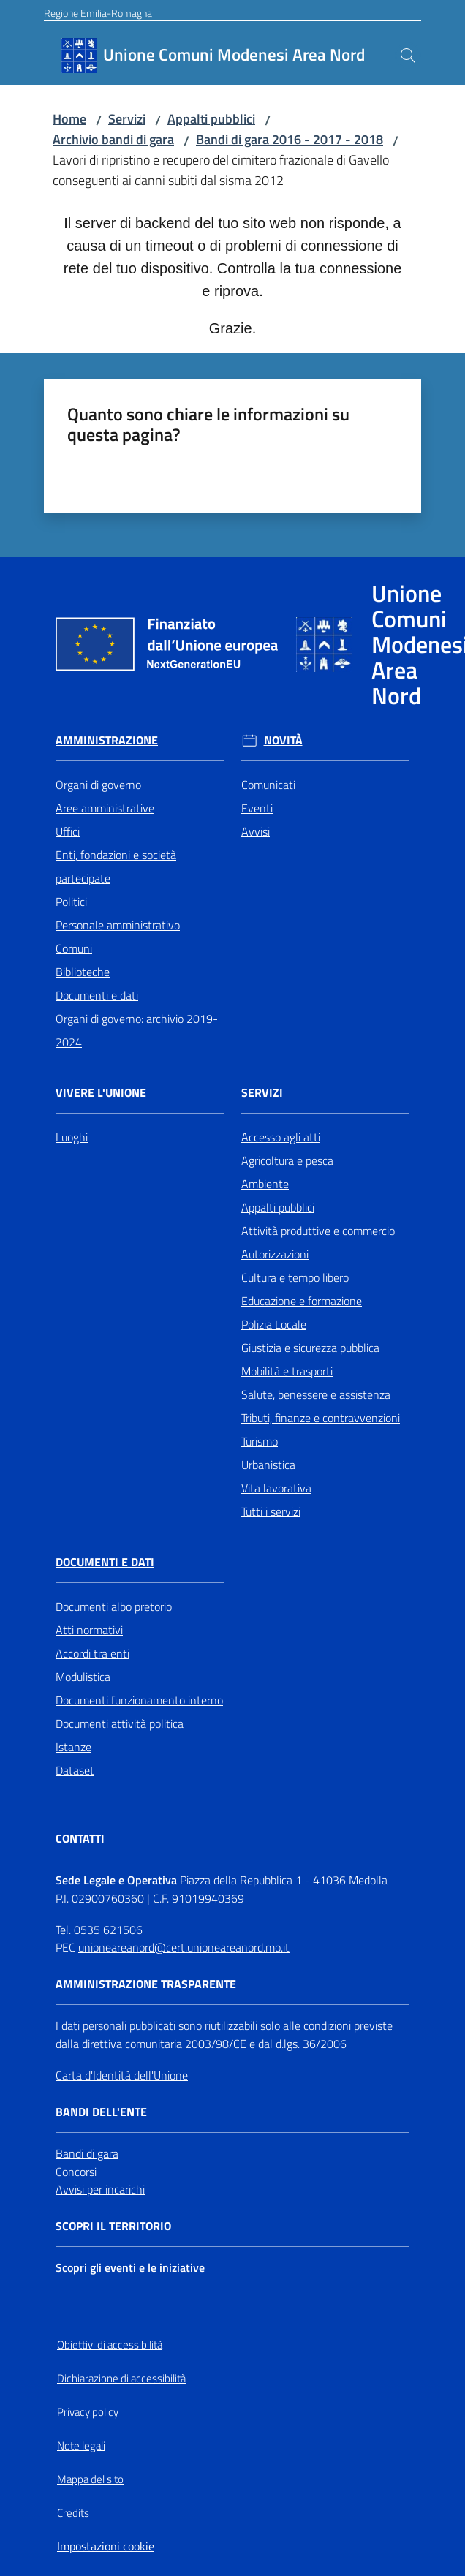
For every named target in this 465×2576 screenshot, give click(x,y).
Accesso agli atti (280, 1137)
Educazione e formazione (301, 1301)
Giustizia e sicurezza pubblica (310, 1347)
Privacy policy (87, 2411)
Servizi (126, 119)
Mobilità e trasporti (287, 1371)
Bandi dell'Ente (101, 2112)
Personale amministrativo (118, 925)
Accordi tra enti (92, 1653)
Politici (71, 901)
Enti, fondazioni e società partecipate (116, 866)
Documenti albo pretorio (114, 1606)
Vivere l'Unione (101, 1092)
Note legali (81, 2445)
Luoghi (72, 1137)
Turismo (259, 1441)
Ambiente (265, 1184)
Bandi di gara (87, 2153)
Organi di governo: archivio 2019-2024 (137, 1030)
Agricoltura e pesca (287, 1160)
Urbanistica (268, 1464)
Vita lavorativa (276, 1488)
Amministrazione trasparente (146, 1984)
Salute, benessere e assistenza (315, 1394)
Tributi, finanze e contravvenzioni (320, 1418)
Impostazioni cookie (105, 2546)
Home (69, 119)
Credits (73, 2512)
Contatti (80, 1838)
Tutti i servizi (270, 1511)
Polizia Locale (273, 1324)
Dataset (75, 1770)
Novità (283, 740)
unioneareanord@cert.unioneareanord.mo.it (184, 1947)
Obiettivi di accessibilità (109, 2344)
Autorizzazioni (275, 1254)
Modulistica (83, 1676)
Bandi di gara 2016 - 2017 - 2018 (289, 139)
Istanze (73, 1747)
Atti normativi (89, 1630)
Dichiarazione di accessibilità (121, 2378)
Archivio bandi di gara (113, 139)
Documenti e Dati (105, 1562)
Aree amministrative (105, 808)
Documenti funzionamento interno (139, 1700)
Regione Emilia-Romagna (98, 12)
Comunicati (268, 784)
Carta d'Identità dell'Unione (122, 2075)
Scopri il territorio (113, 2226)
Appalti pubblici (211, 119)
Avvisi (255, 831)
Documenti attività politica (120, 1723)
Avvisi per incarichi (100, 2189)
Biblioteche (83, 972)
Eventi (257, 808)
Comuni (74, 948)
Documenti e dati (97, 995)
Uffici (68, 831)
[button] (408, 55)
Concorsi (76, 2171)
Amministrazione (107, 740)
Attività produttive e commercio (318, 1230)
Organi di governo (98, 784)
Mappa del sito (90, 2479)
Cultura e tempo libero (295, 1277)
